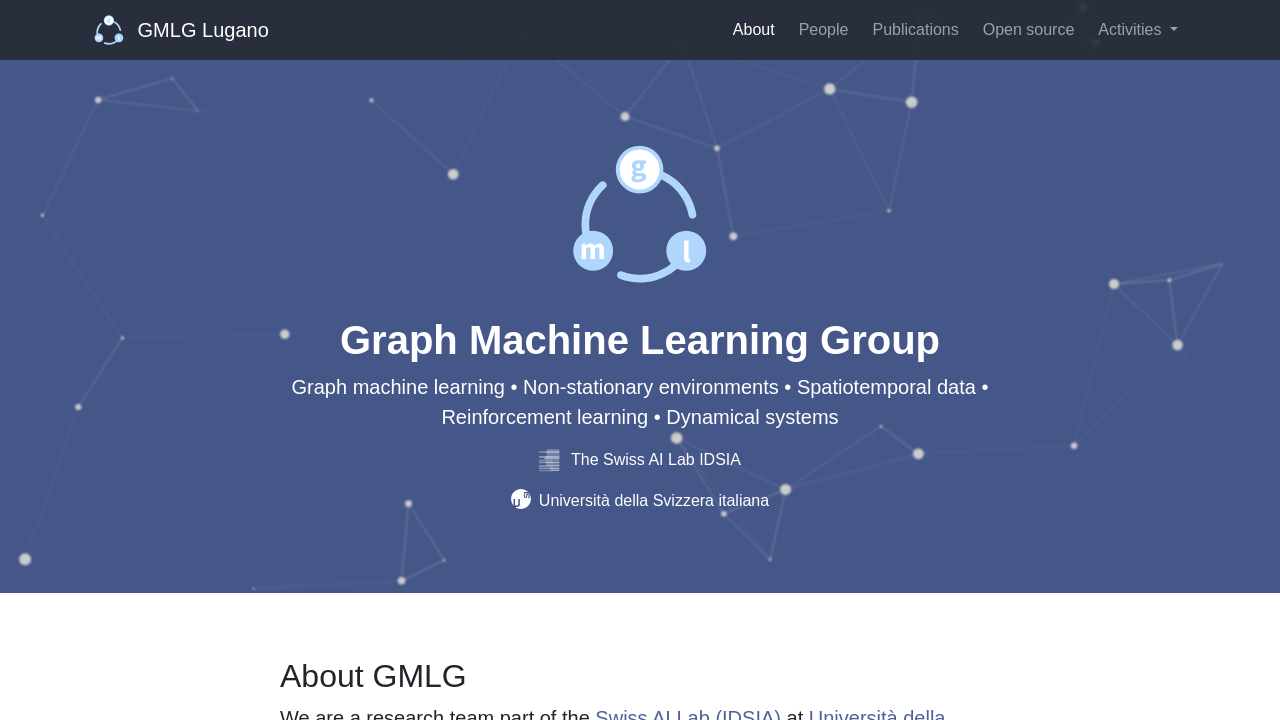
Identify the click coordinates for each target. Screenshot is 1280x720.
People (824, 29)
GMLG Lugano (181, 30)
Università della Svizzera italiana (640, 500)
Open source (1029, 29)
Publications (915, 29)
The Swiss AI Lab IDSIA (640, 459)
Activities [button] (1132, 29)
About (754, 29)
